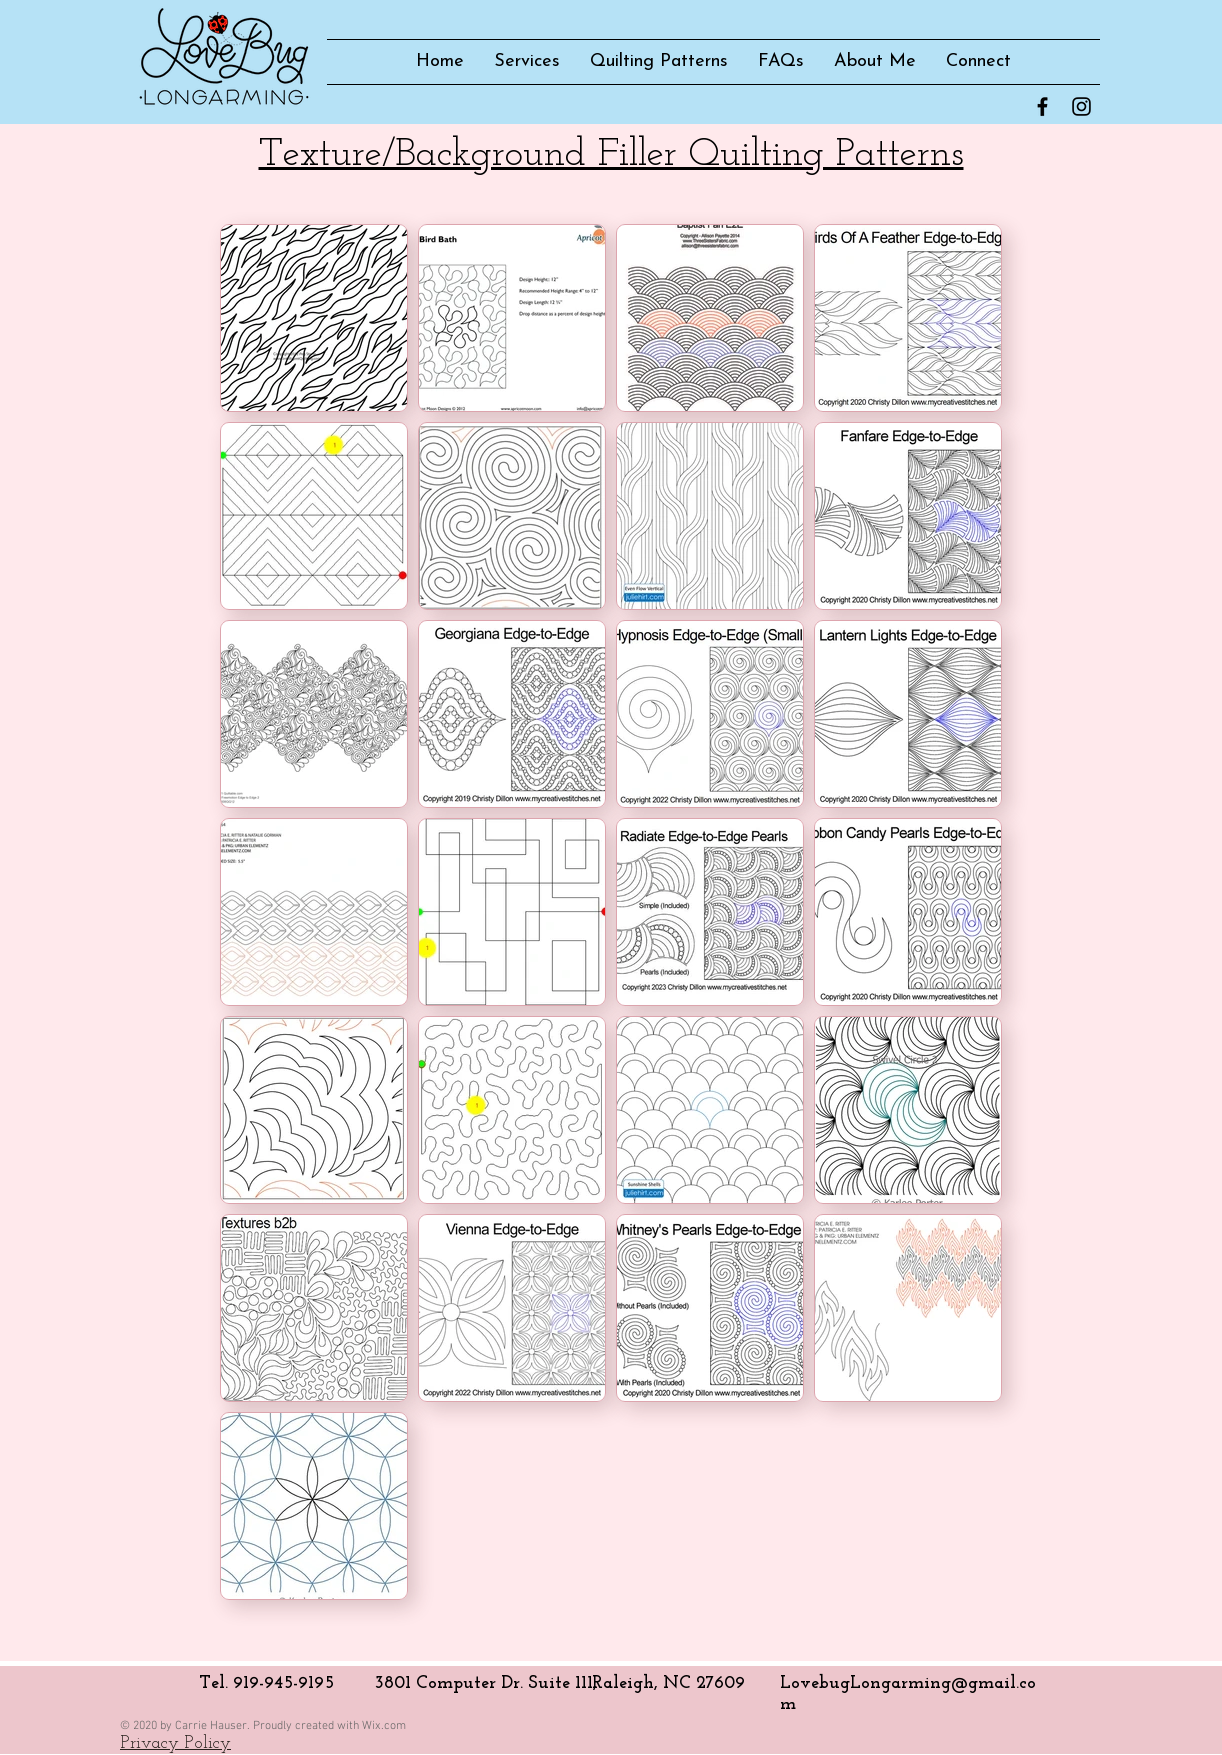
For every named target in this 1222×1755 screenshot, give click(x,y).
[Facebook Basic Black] (1042, 106)
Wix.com (384, 1726)
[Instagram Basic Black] (1081, 106)
